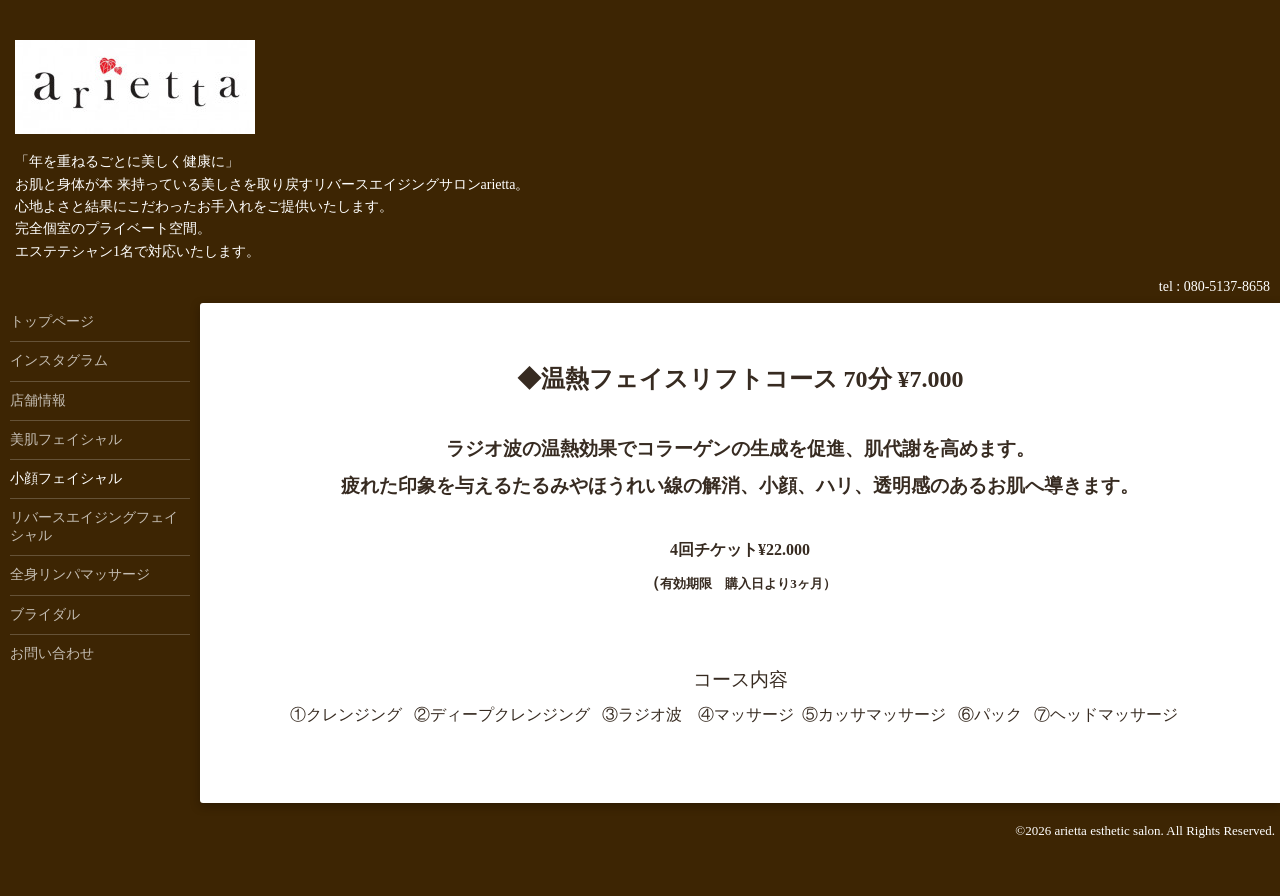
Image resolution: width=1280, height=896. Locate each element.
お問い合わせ (52, 653)
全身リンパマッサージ (80, 574)
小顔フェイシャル (66, 478)
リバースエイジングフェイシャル (94, 526)
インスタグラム (59, 360)
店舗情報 (38, 400)
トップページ (52, 321)
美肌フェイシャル (66, 439)
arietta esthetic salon (1107, 830)
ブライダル (45, 614)
